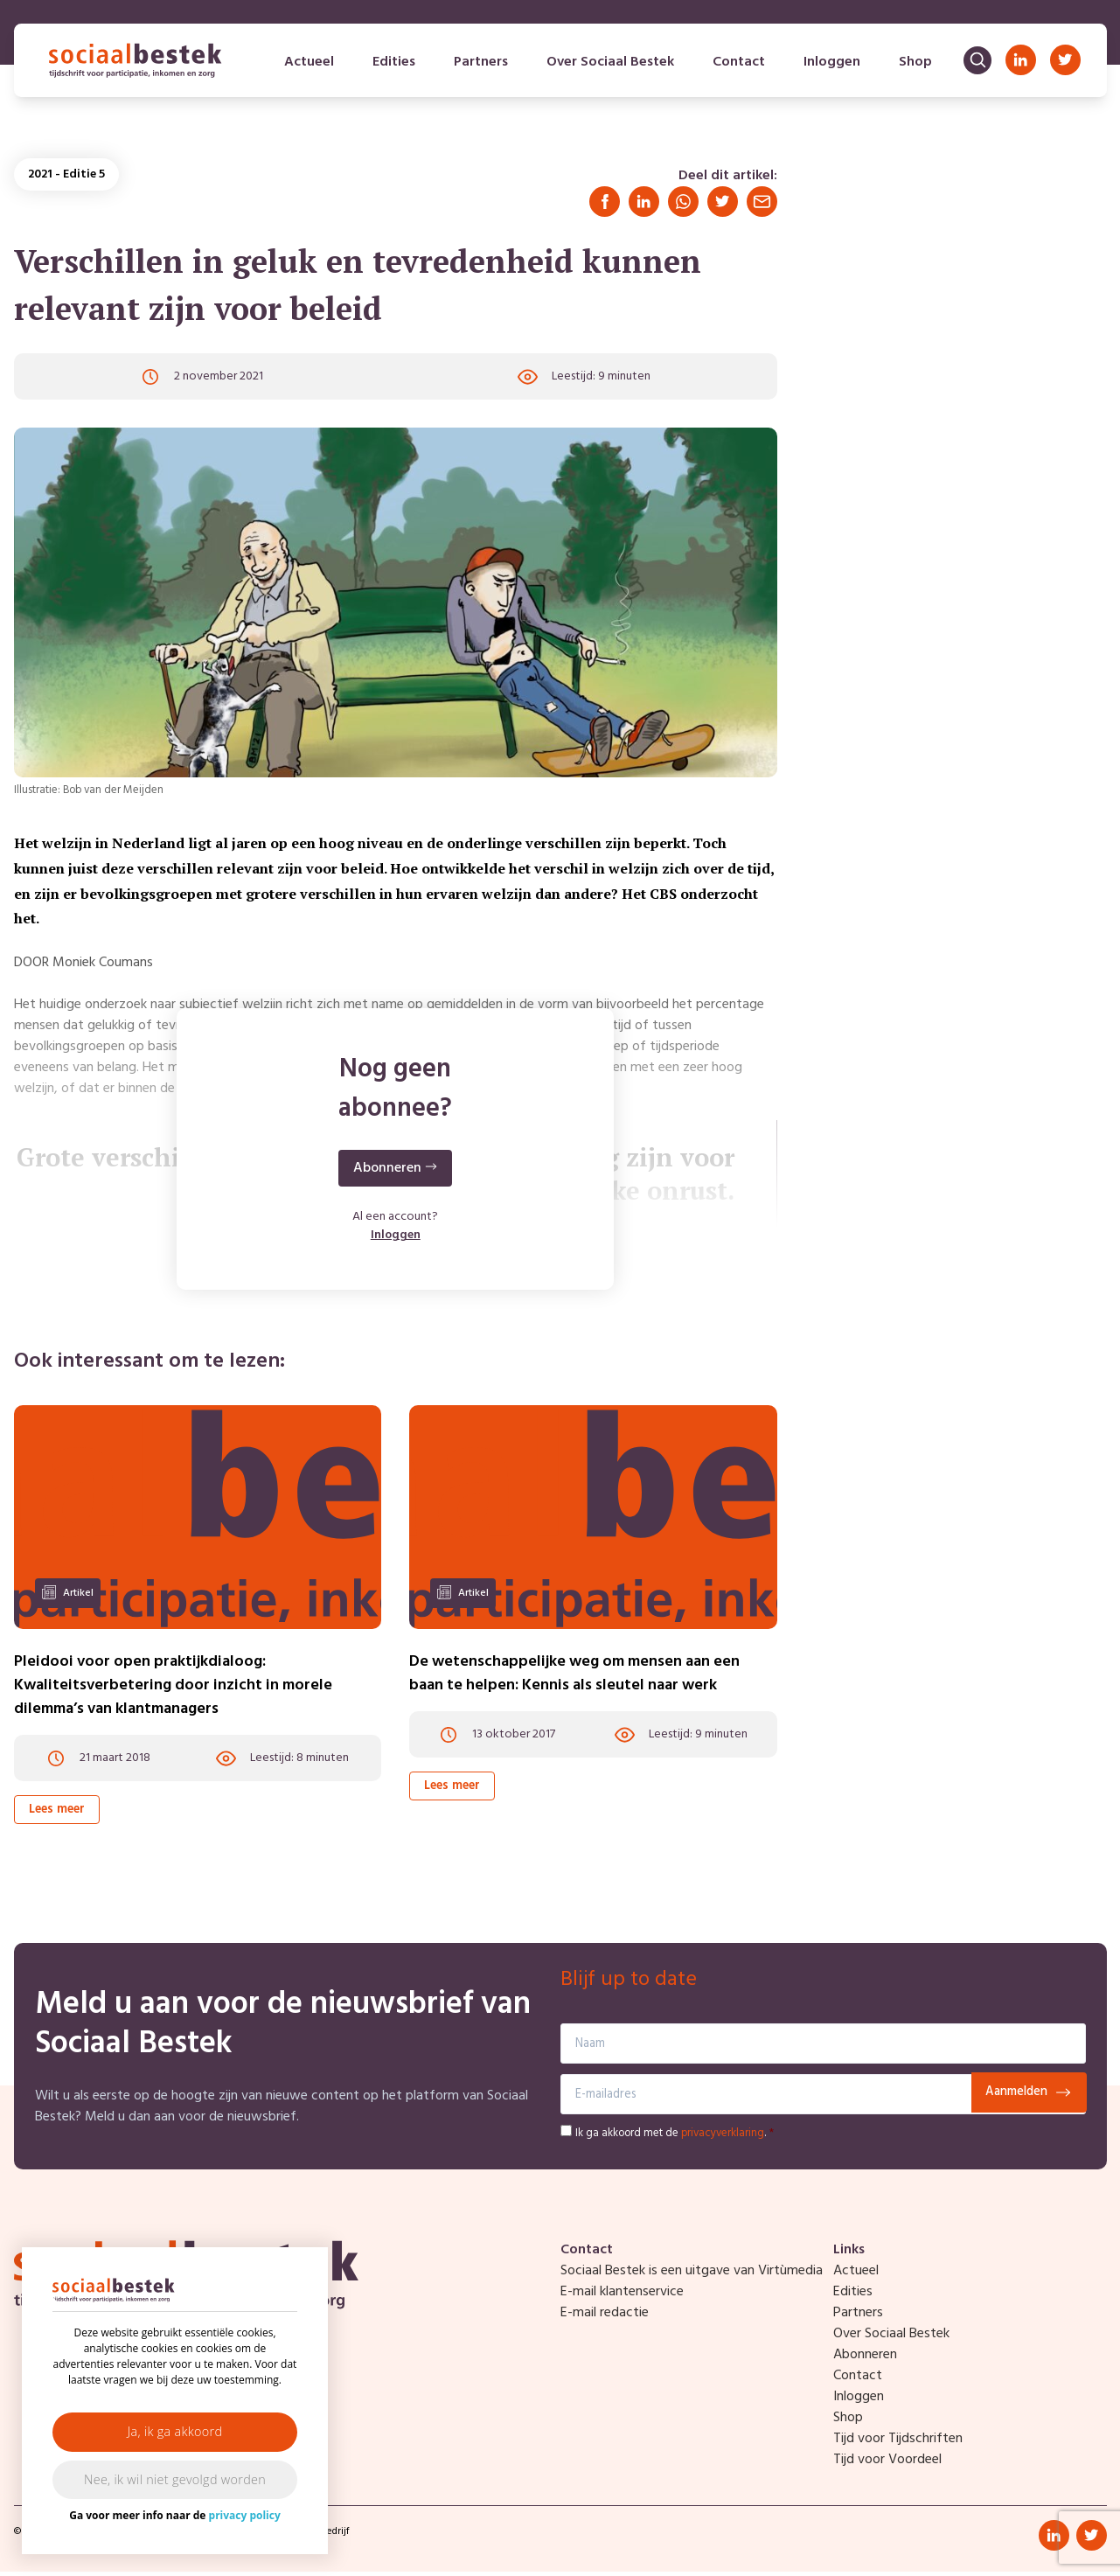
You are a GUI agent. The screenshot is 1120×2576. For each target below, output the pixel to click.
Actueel (307, 66)
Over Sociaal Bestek (608, 66)
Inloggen (830, 66)
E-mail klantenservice (622, 2296)
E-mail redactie (604, 2317)
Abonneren (865, 2359)
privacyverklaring (722, 2136)
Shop (913, 66)
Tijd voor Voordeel (887, 2464)
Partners (479, 66)
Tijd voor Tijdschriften (898, 2443)
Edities (392, 66)
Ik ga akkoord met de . (674, 2136)
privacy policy (245, 2515)
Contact (737, 66)
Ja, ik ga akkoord (175, 2431)
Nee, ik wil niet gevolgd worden (175, 2479)
